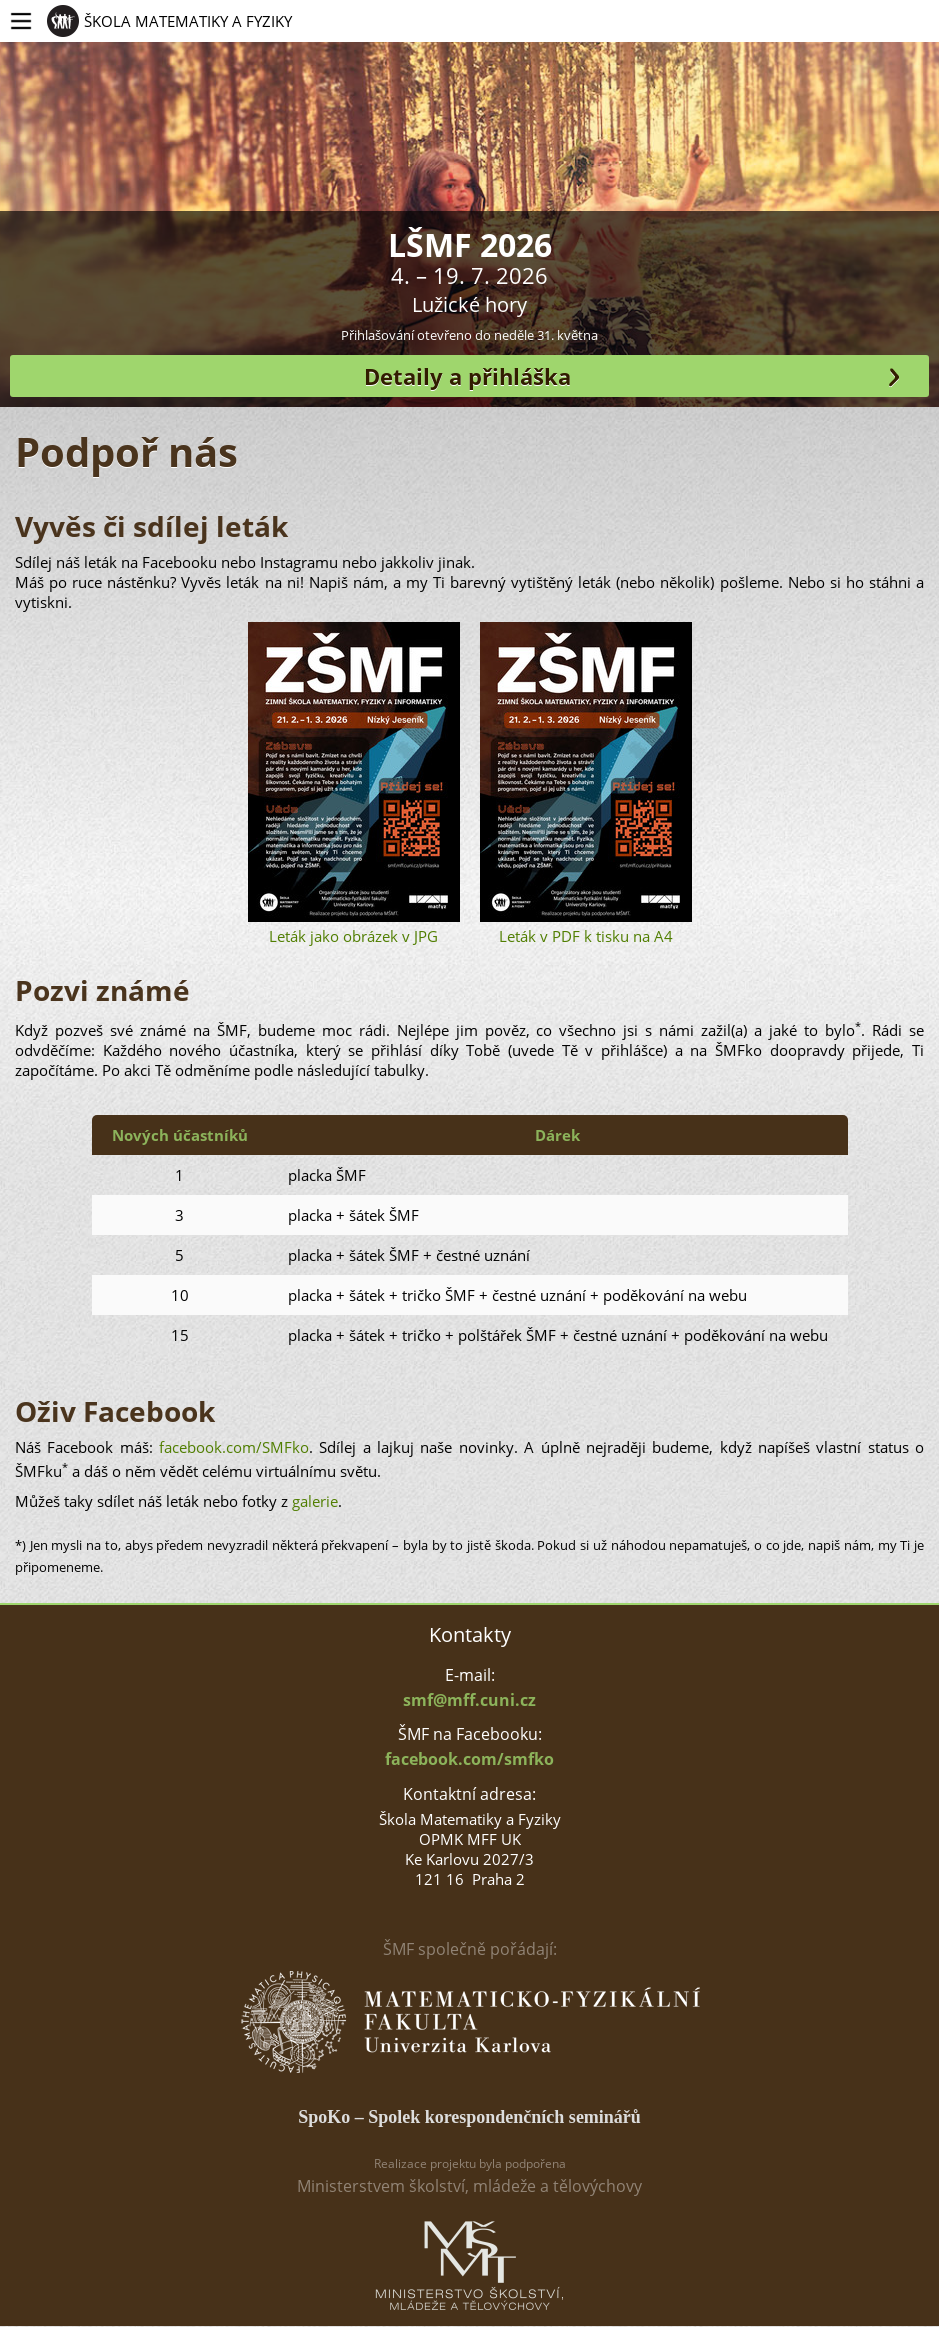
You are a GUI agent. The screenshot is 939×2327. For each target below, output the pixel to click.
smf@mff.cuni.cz (469, 1700)
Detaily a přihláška (467, 376)
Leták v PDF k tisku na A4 (586, 784)
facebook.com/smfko (469, 1759)
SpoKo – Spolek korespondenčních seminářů (469, 2117)
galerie (315, 1501)
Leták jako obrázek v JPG (354, 784)
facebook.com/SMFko (234, 1447)
